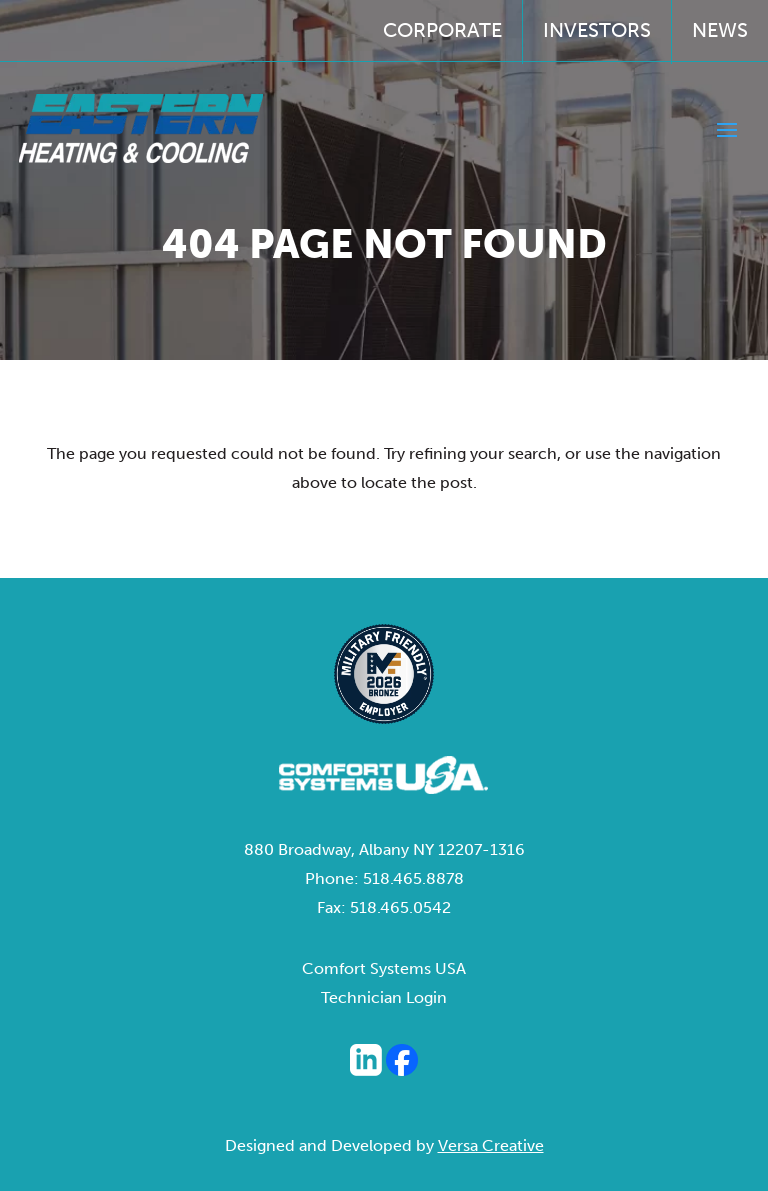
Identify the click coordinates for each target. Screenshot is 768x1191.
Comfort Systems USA (384, 968)
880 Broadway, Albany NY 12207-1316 (384, 849)
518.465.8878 (413, 878)
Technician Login (384, 997)
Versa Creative (491, 1145)
